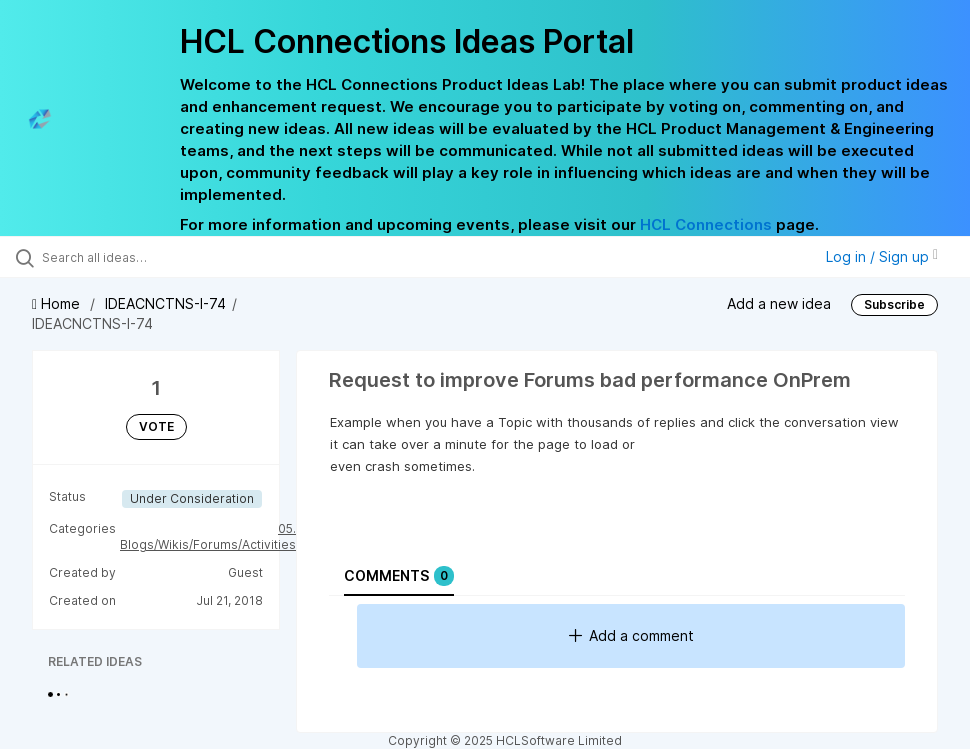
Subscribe (894, 304)
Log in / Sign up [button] (882, 256)
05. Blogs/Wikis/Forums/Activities (208, 536)
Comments (399, 576)
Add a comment (631, 635)
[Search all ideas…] (135, 257)
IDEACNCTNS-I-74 (165, 303)
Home (58, 303)
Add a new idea (779, 303)
